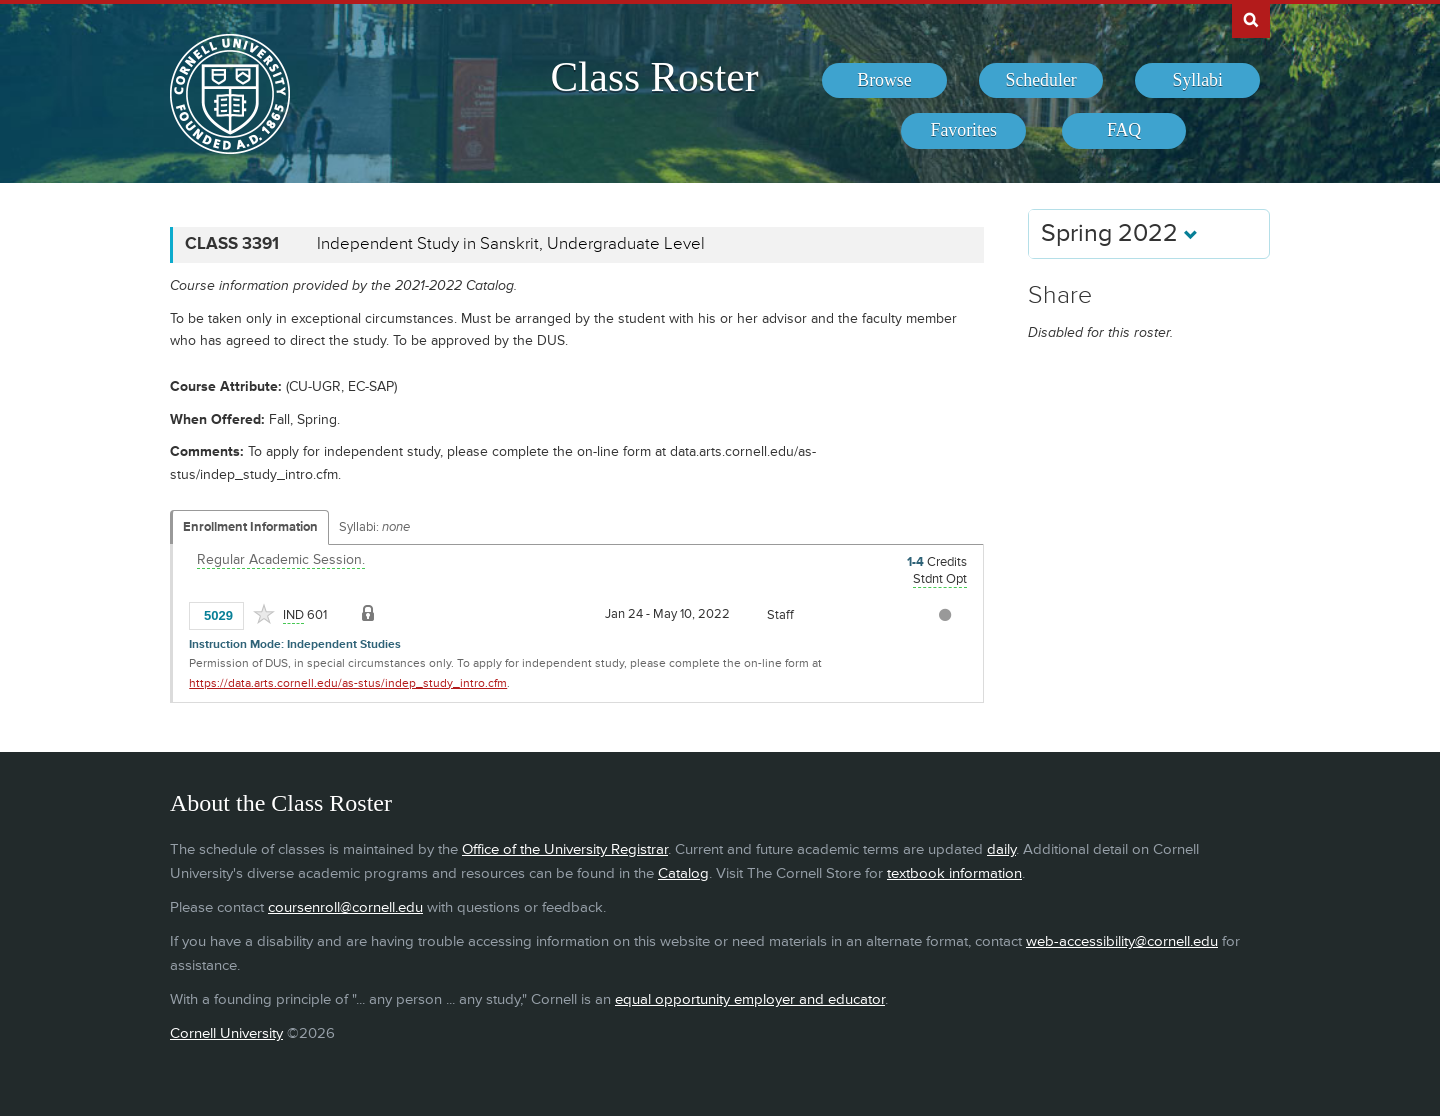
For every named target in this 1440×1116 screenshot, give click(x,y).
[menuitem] (884, 81)
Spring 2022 (1119, 233)
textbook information (954, 873)
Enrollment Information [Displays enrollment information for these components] (250, 527)
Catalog (683, 873)
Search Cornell (1251, 19)
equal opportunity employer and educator (750, 999)
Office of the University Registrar (565, 849)
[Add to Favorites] (264, 614)
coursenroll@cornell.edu (345, 907)
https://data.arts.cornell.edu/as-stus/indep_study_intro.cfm (348, 683)
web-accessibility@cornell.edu (1122, 941)
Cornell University (226, 1033)
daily (1001, 849)
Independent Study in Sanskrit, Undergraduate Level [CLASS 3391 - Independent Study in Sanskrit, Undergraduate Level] (511, 244)
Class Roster (654, 77)
